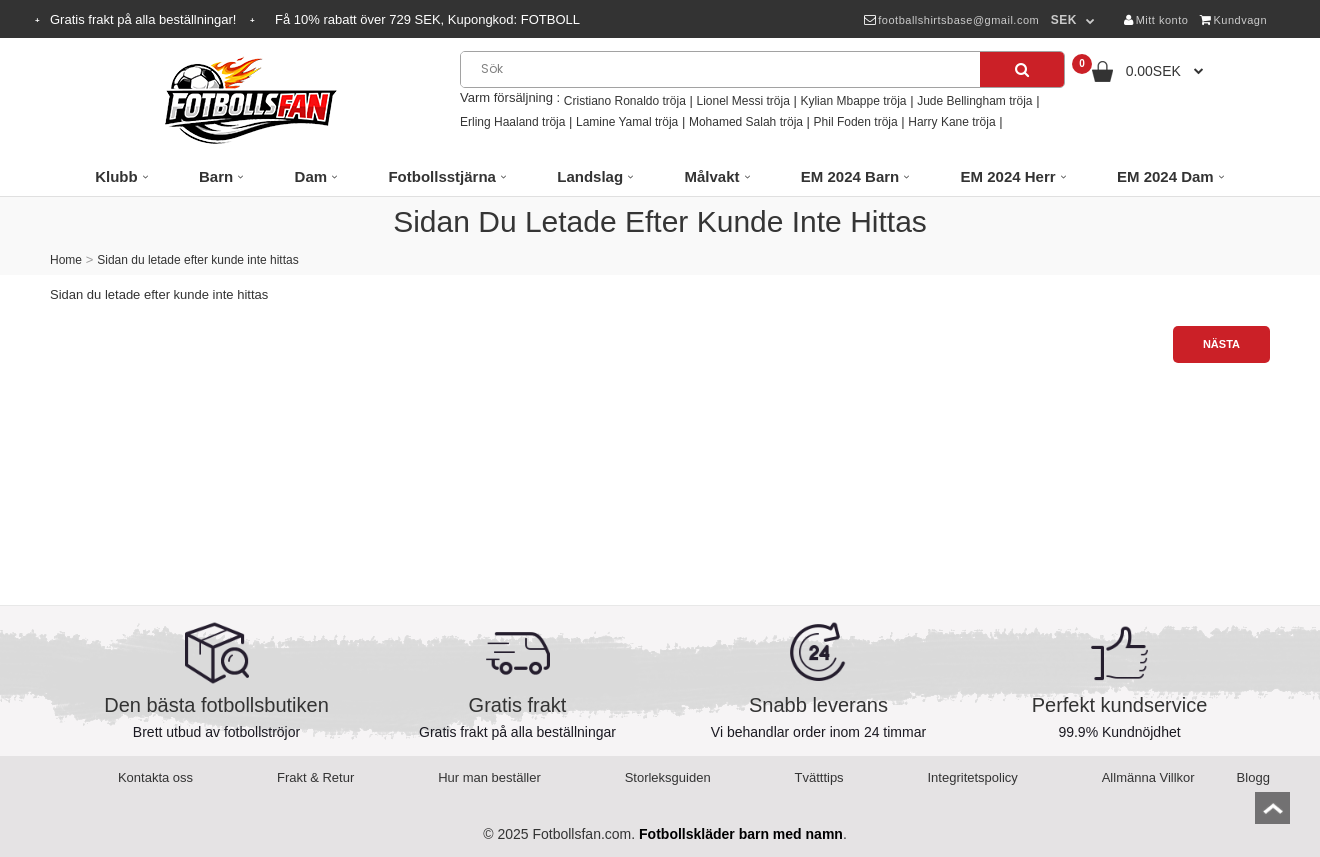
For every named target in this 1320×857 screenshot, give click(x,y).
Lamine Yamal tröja (627, 122)
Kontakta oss (155, 777)
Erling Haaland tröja (512, 122)
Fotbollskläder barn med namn (741, 834)
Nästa (1221, 344)
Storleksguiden (668, 777)
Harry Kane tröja (951, 122)
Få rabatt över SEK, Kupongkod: (427, 19)
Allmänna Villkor (1148, 777)
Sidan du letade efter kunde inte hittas (197, 260)
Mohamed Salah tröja (746, 122)
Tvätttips (819, 777)
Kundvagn (1233, 20)
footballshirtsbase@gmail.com (951, 20)
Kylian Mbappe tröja (853, 101)
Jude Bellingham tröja (974, 101)
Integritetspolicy (973, 777)
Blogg (1253, 777)
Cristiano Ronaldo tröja (625, 101)
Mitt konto (1156, 20)
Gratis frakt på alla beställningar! (145, 19)
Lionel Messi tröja (742, 101)
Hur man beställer (489, 777)
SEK (1064, 20)
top (1272, 814)
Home (66, 260)
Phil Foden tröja (856, 122)
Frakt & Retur (315, 777)
